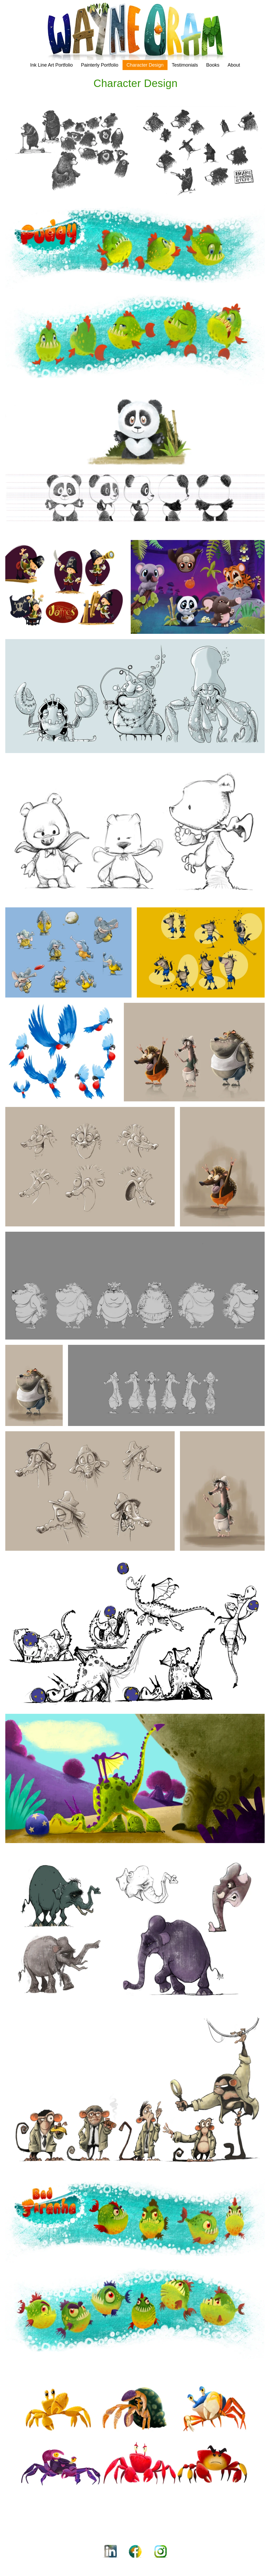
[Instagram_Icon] (160, 2551)
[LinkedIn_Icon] (110, 2551)
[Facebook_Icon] (135, 2551)
